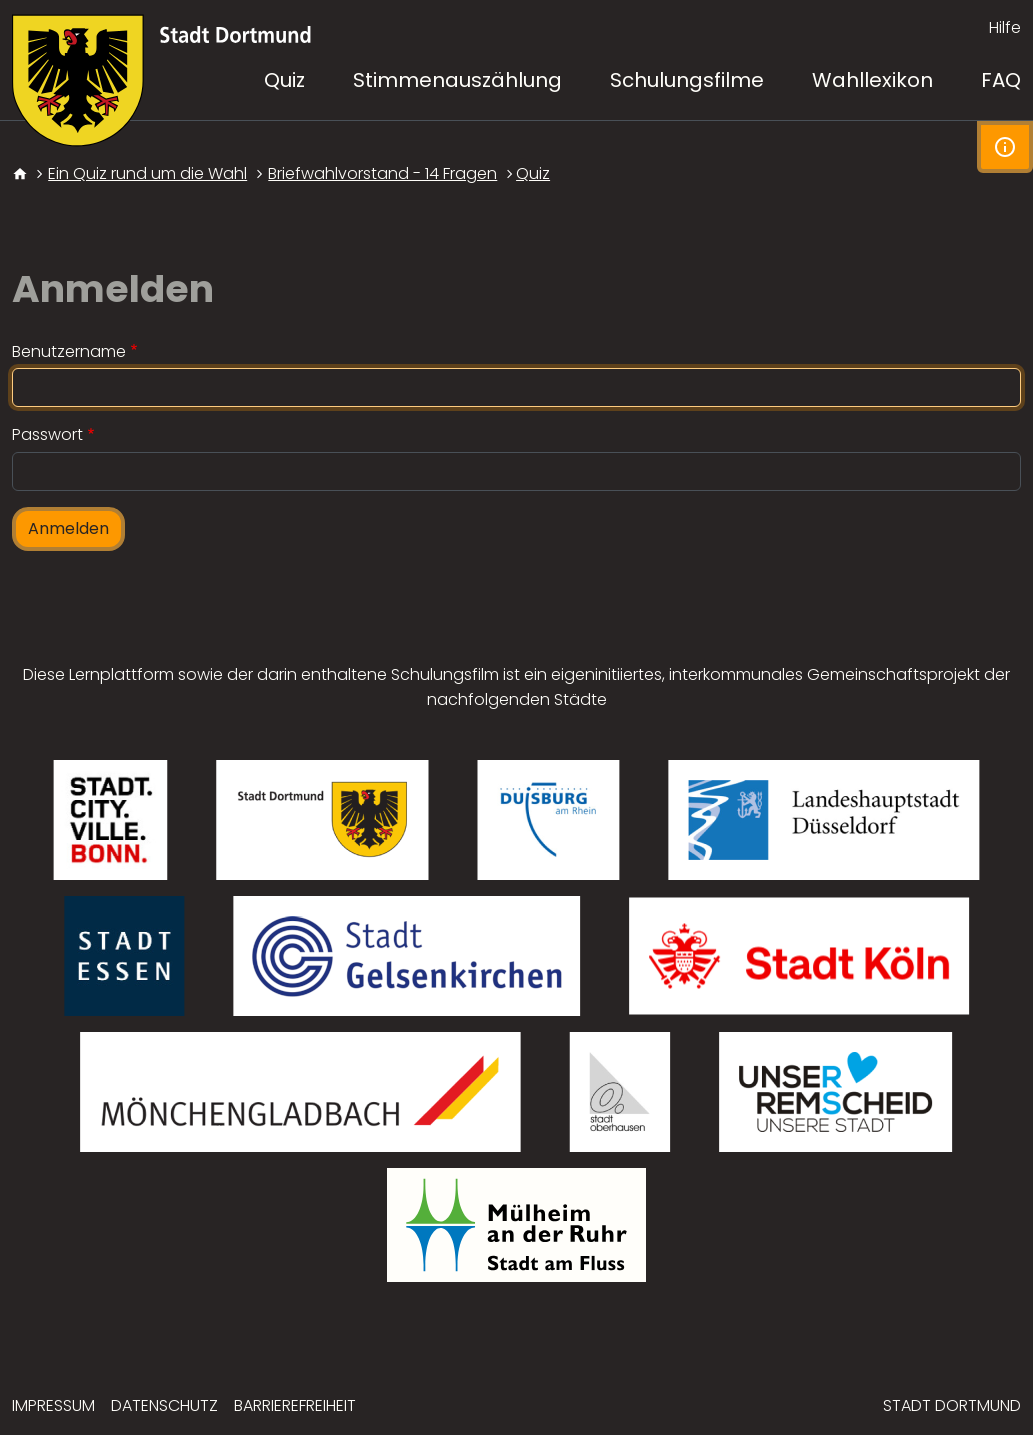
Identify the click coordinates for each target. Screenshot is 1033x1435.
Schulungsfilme (687, 80)
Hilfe (1005, 27)
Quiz (533, 173)
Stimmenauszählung (457, 80)
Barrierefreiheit (295, 1405)
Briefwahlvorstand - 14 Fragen (382, 173)
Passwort (47, 434)
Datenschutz (164, 1405)
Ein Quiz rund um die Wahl (147, 173)
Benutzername (69, 351)
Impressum (53, 1405)
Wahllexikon (872, 80)
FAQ (1001, 80)
